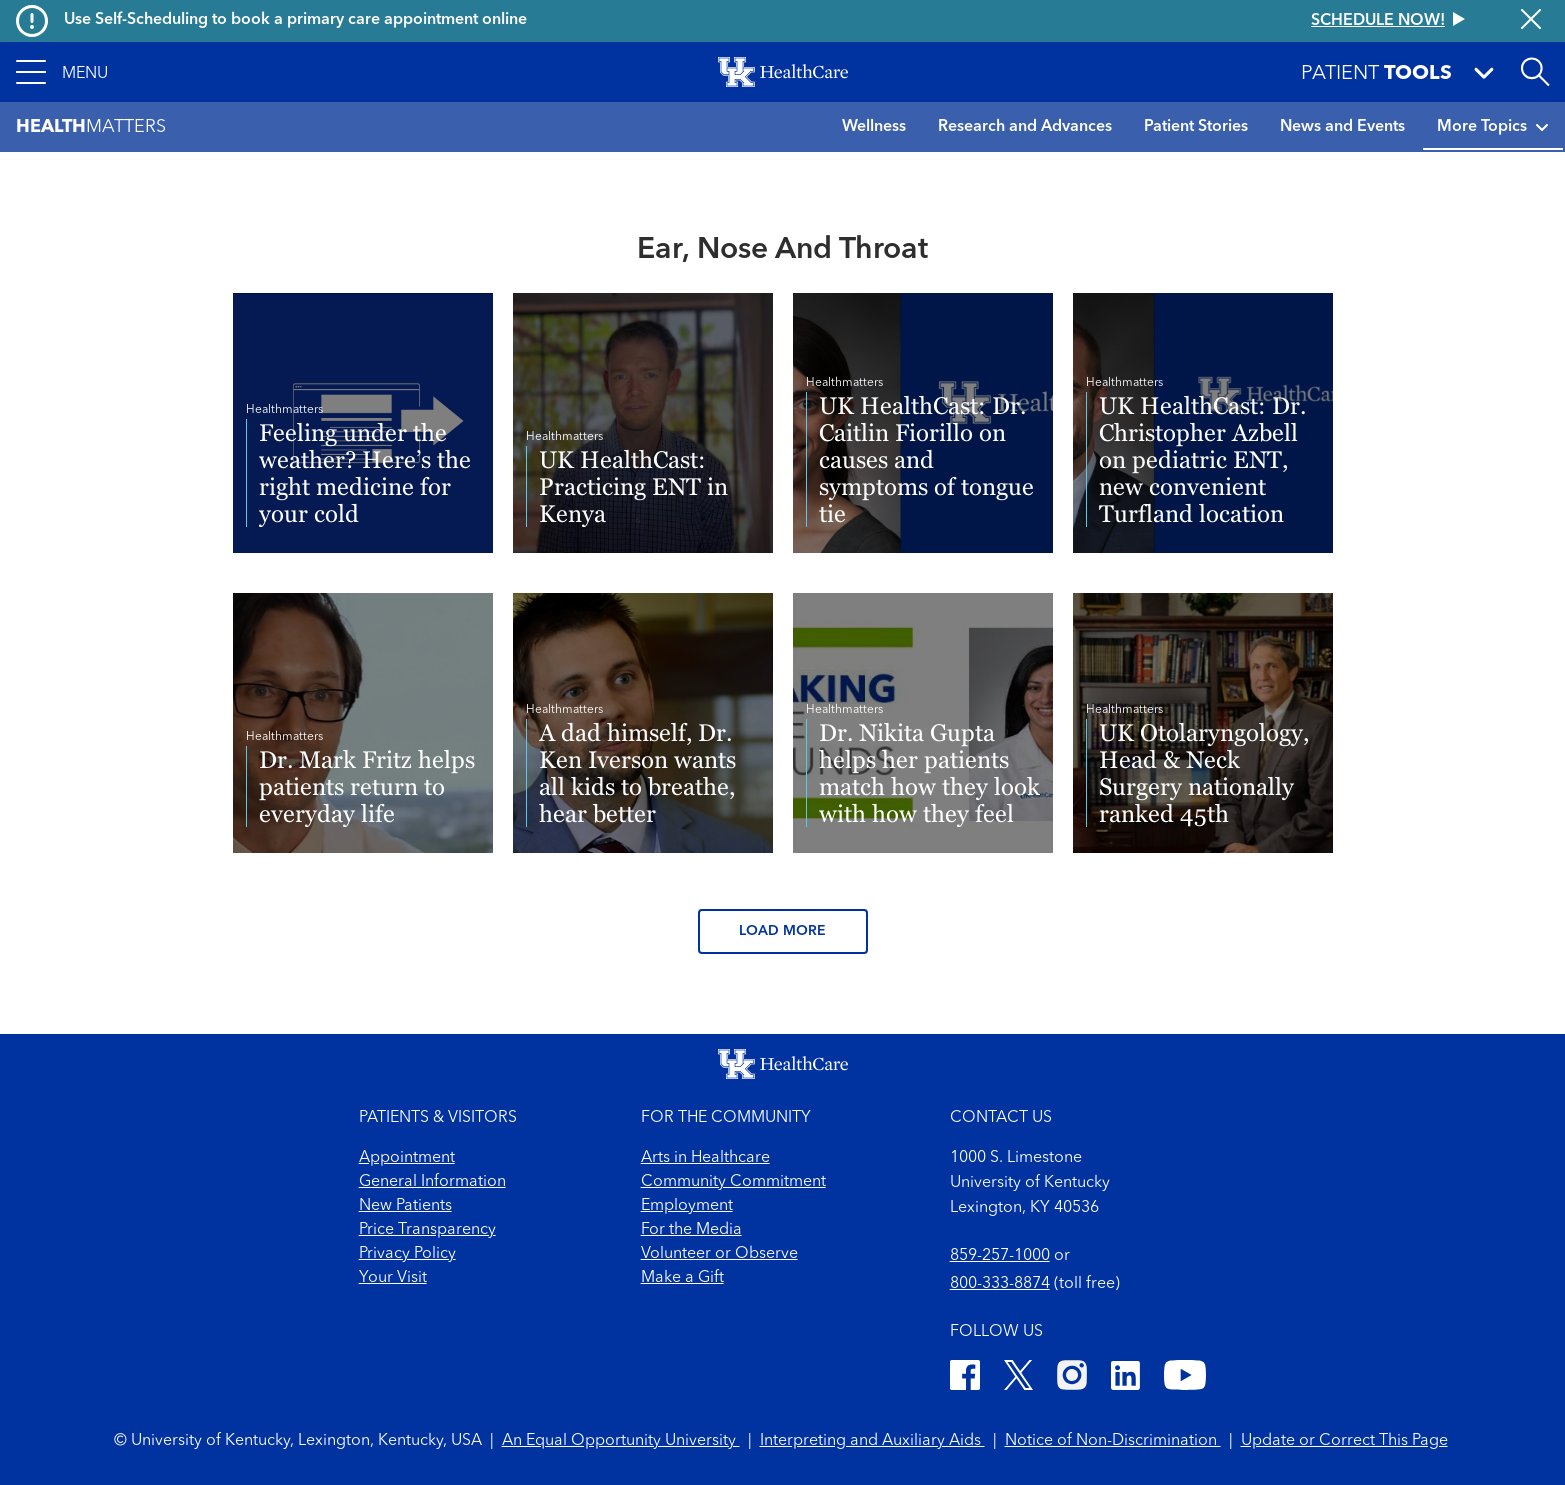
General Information (432, 1182)
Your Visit (393, 1278)
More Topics (1493, 127)
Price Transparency (427, 1230)
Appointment (407, 1158)
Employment (687, 1206)
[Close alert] (1531, 21)
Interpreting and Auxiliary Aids (872, 1441)
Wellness (874, 127)
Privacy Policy (407, 1254)
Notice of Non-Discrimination (1113, 1441)
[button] (62, 72)
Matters (91, 127)
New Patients (405, 1206)
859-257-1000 (1000, 1256)
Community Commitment (733, 1182)
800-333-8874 (1000, 1284)
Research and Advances (1025, 127)
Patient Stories (1196, 127)
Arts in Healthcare (705, 1158)
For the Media (691, 1230)
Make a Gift (682, 1278)
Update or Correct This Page (1344, 1441)
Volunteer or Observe (719, 1254)
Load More (782, 931)
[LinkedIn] (1125, 1378)
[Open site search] (1535, 72)
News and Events (1342, 127)
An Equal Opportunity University (621, 1441)
